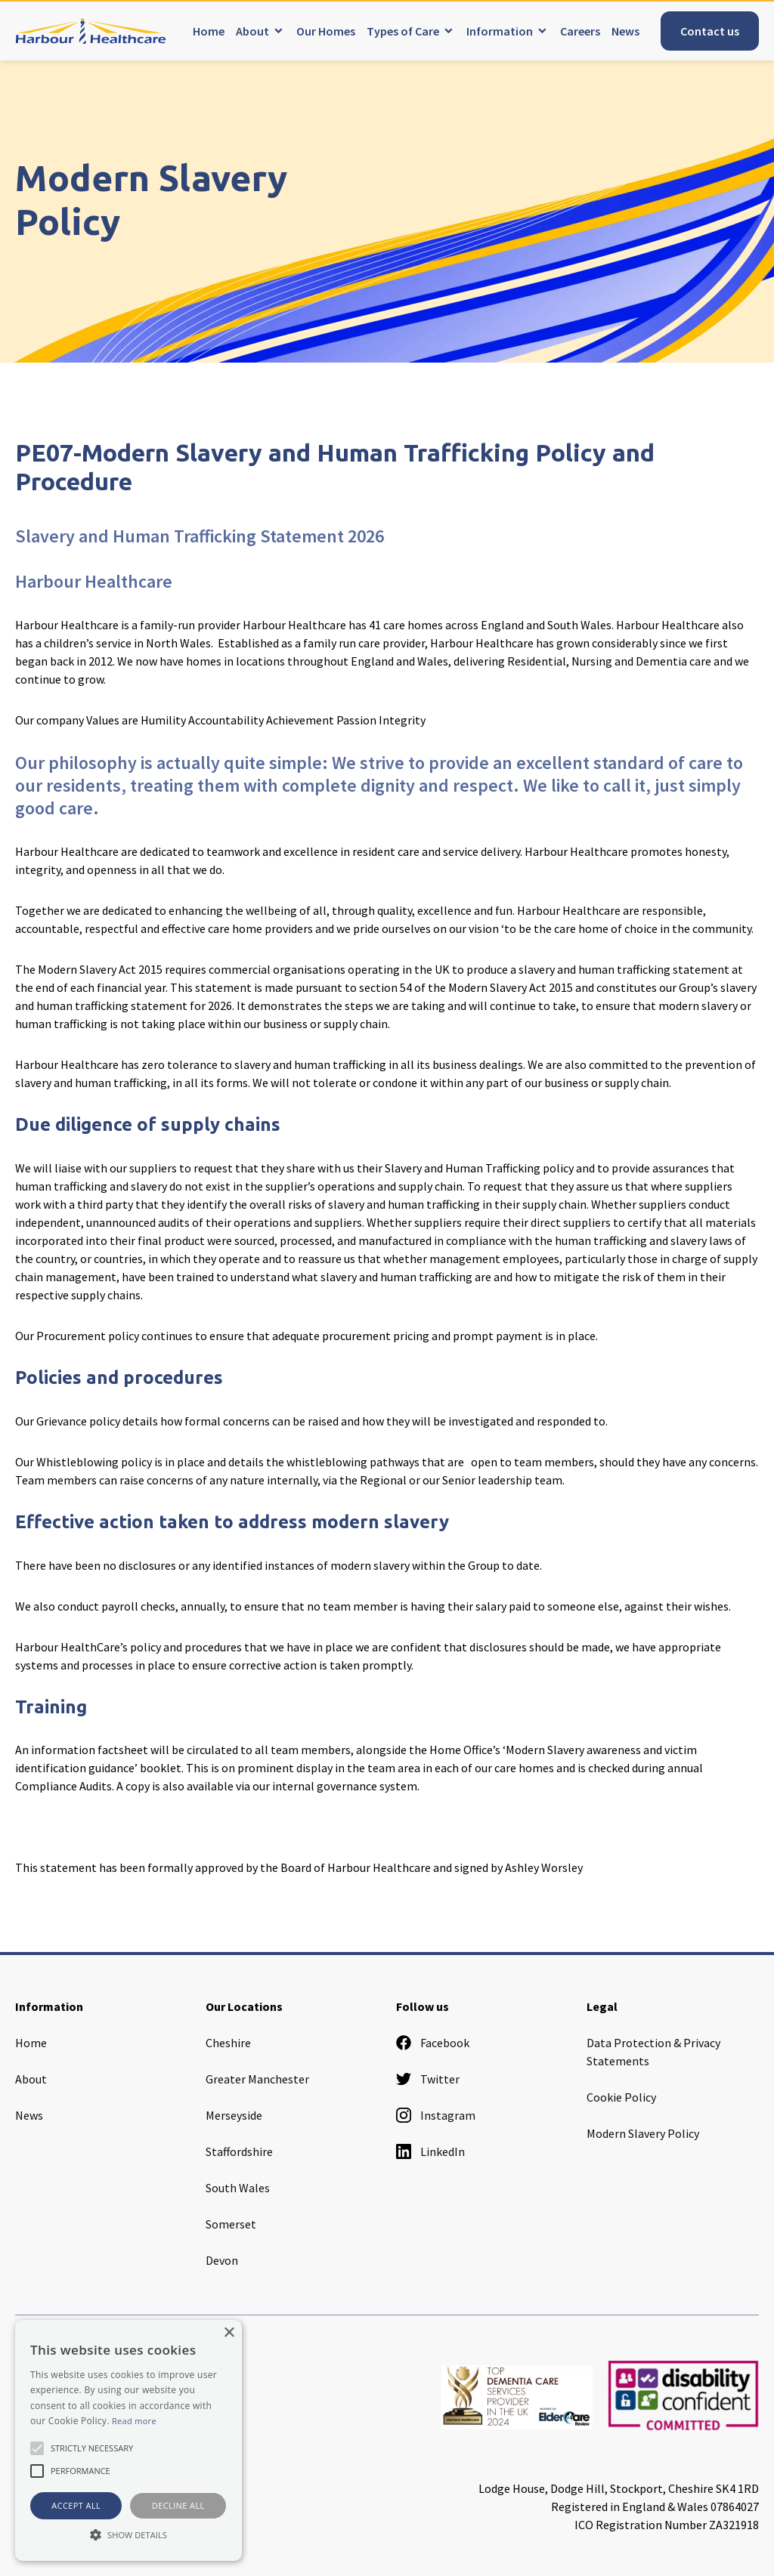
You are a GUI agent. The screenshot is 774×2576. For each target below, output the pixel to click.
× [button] (228, 2333)
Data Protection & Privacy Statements (653, 2051)
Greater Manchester (257, 2078)
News (625, 31)
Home (208, 31)
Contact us (709, 31)
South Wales (238, 2187)
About (252, 31)
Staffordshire (239, 2151)
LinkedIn (430, 2151)
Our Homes (325, 31)
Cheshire (228, 2042)
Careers (580, 31)
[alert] (128, 2440)
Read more (134, 2420)
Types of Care (403, 31)
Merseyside (234, 2115)
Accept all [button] (76, 2505)
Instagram (435, 2115)
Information (499, 31)
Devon (222, 2260)
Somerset (231, 2224)
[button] (128, 2534)
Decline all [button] (178, 2505)
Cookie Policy (621, 2097)
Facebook (432, 2042)
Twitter (428, 2078)
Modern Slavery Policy (643, 2133)
